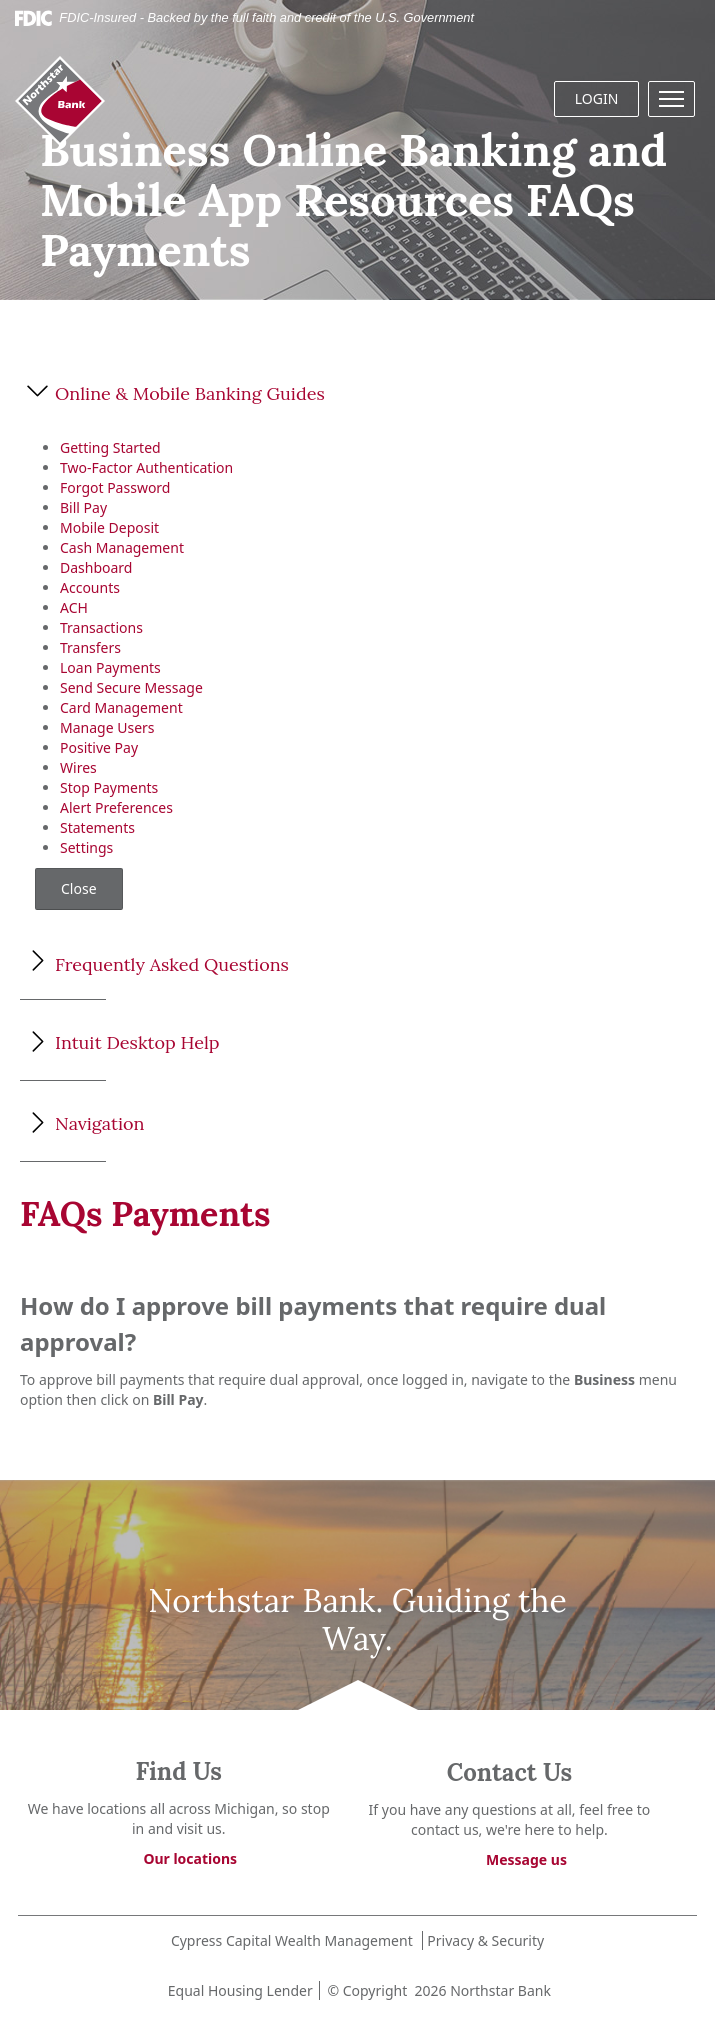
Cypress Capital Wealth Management (292, 1940)
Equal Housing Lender (238, 1990)
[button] (671, 99)
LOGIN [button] (597, 98)
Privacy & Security (485, 1940)
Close (79, 888)
